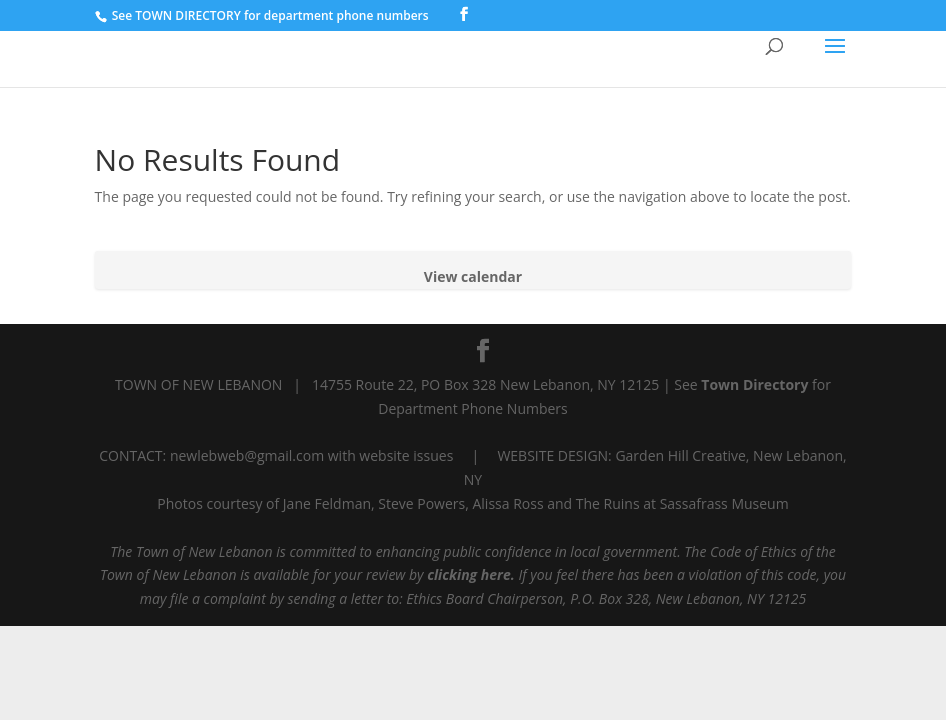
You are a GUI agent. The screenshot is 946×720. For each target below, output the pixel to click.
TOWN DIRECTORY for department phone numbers (281, 15)
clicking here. (471, 574)
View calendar (473, 276)
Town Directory (756, 384)
